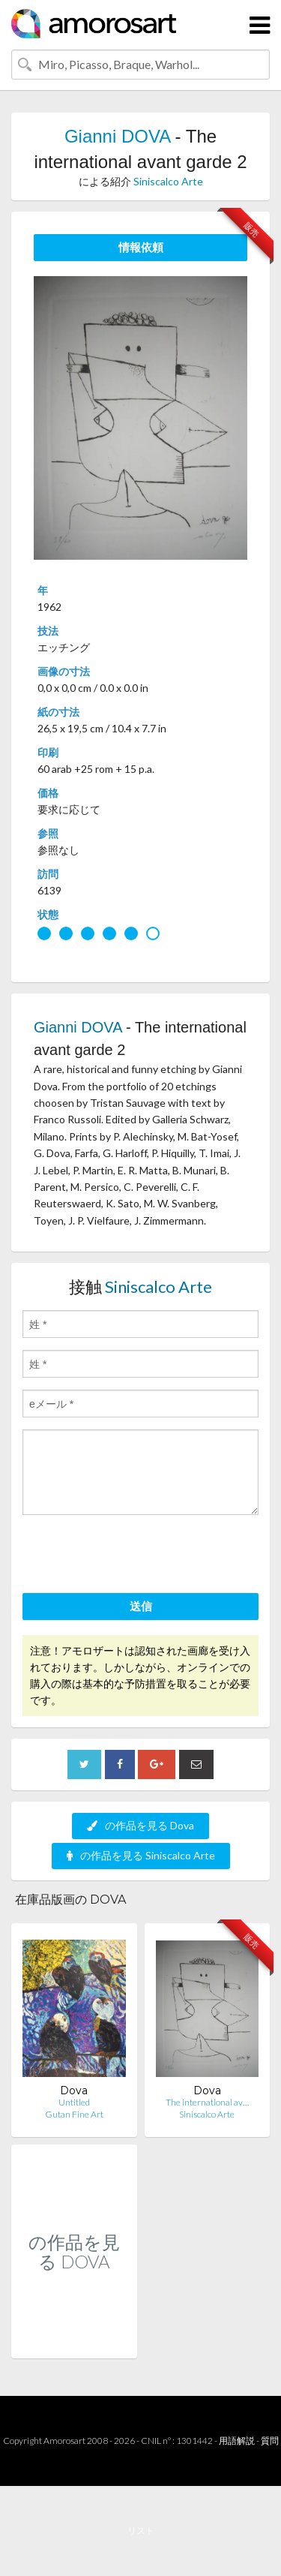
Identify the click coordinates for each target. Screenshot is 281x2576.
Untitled (74, 2102)
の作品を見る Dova (140, 1825)
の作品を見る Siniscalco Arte (141, 1855)
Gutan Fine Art (74, 2114)
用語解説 (237, 2440)
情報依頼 (140, 247)
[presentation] (136, 1556)
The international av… (207, 2102)
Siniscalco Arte (168, 181)
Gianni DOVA (117, 136)
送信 (141, 1606)
